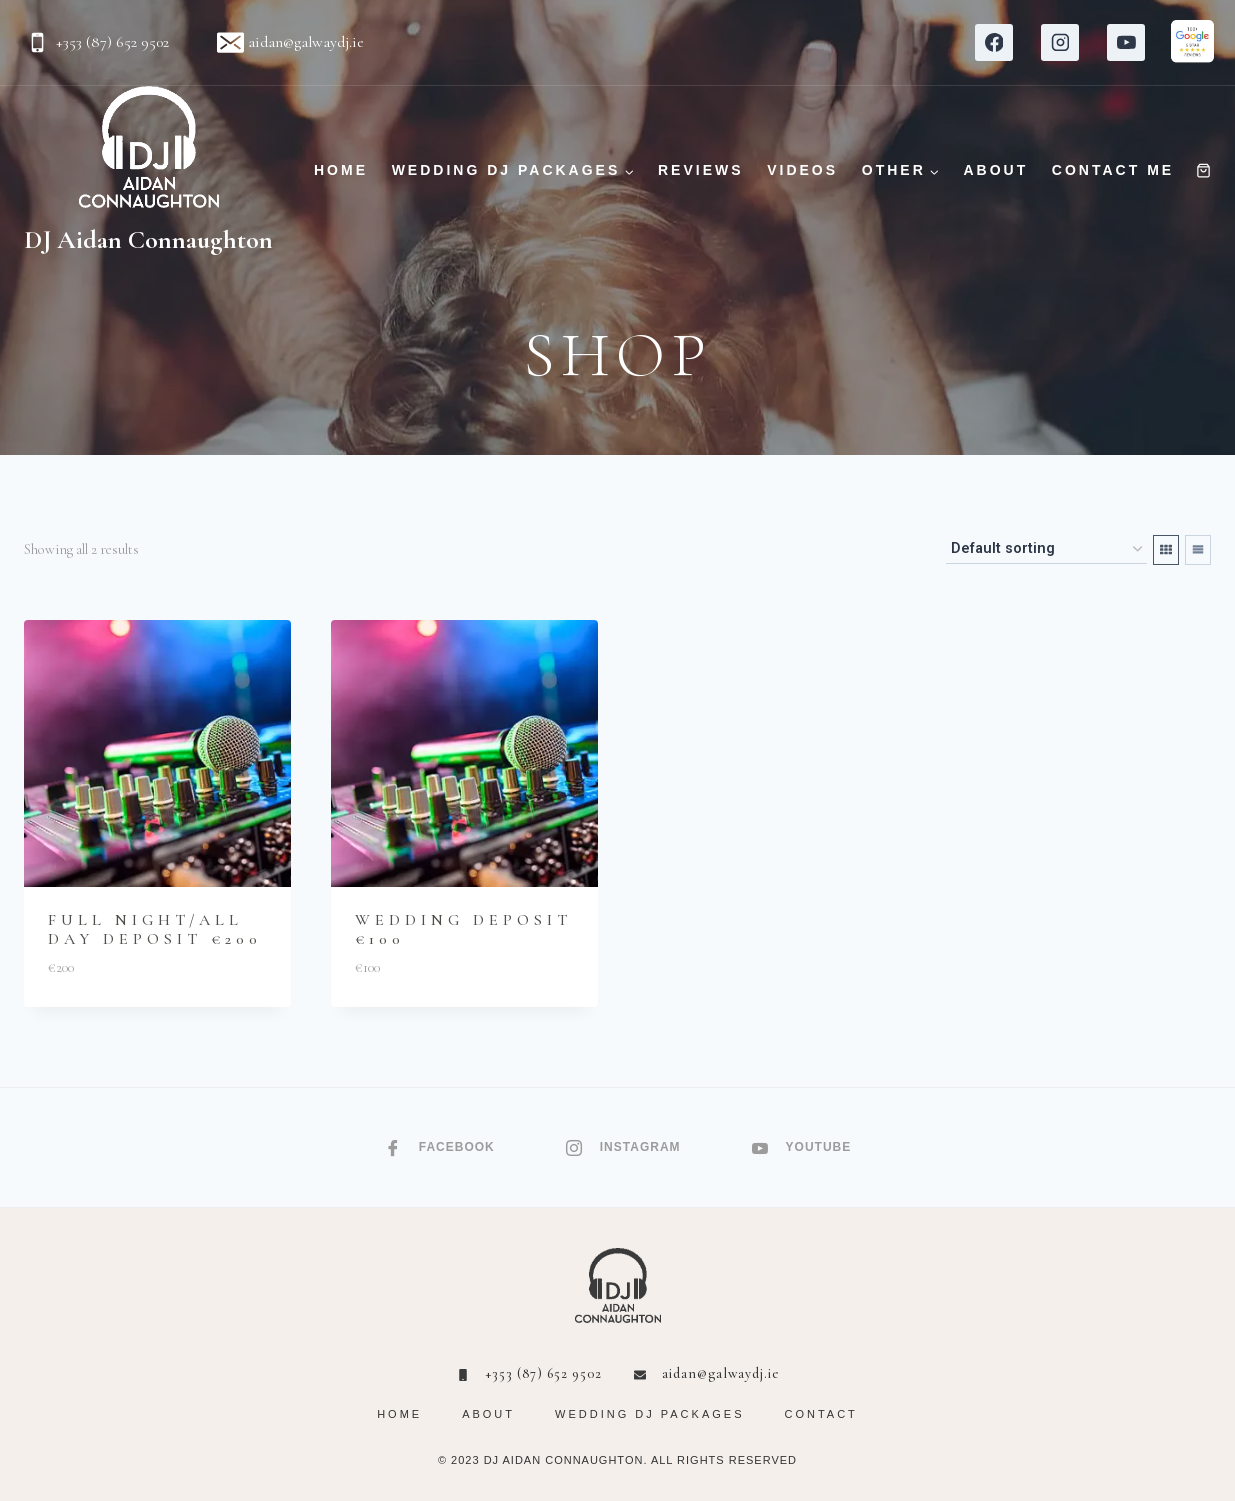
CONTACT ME (1113, 170)
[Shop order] (1046, 549)
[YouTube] (1126, 43)
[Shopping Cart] (1203, 170)
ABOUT (995, 170)
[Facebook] (994, 43)
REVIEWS (701, 170)
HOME (341, 170)
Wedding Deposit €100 (463, 929)
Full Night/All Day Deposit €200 (155, 929)
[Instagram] (1060, 43)
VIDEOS (802, 170)
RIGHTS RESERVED (737, 1460)
